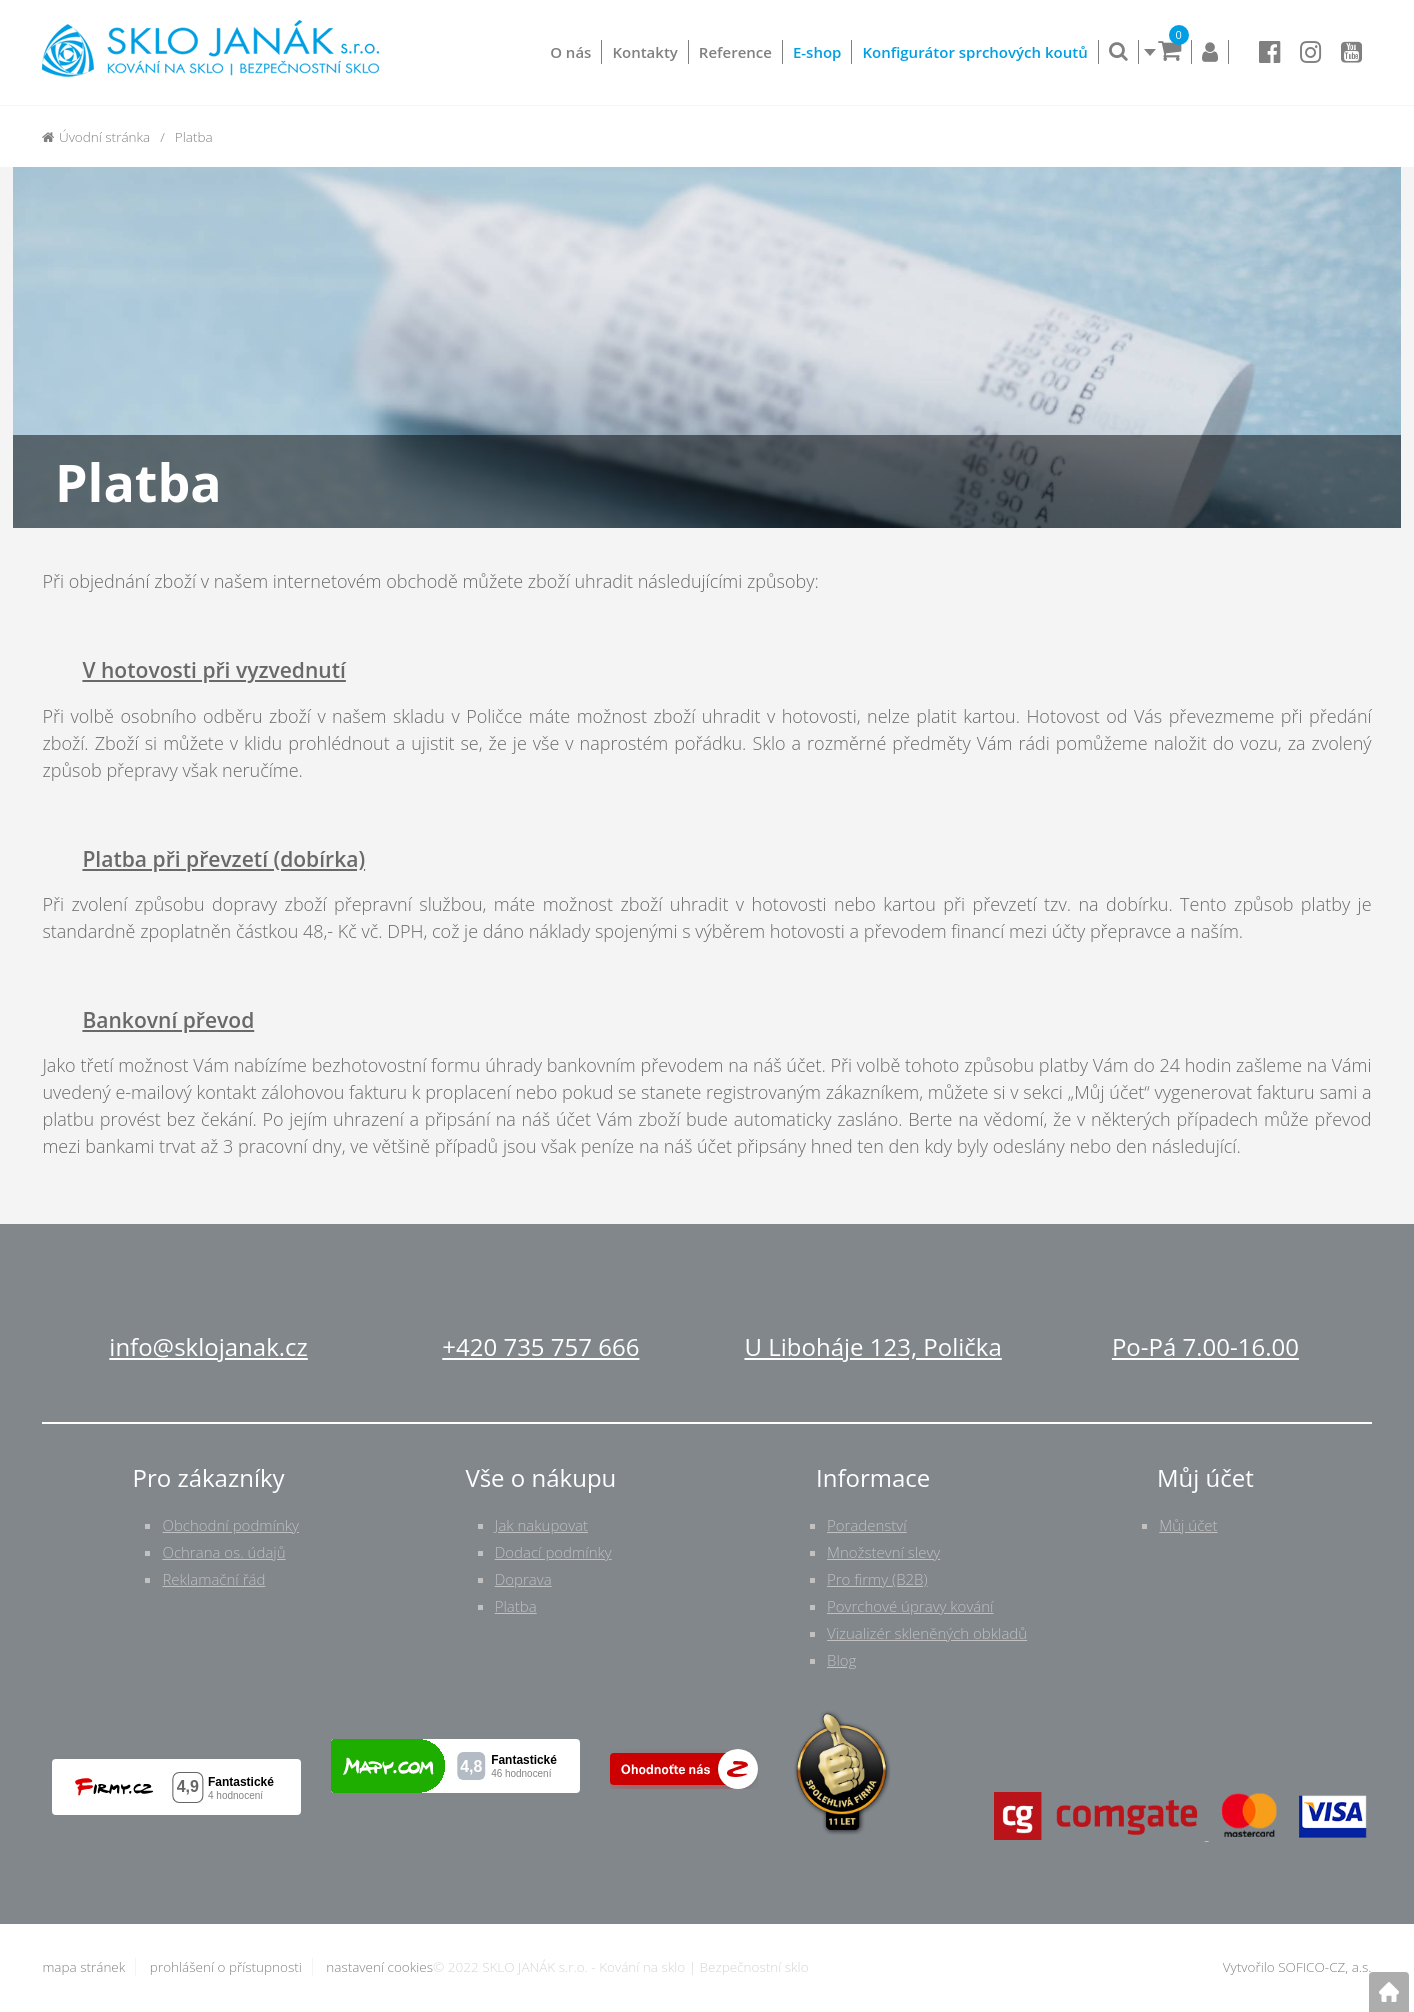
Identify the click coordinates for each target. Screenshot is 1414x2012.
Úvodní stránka (96, 137)
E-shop (817, 52)
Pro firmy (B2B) (877, 1579)
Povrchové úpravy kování (910, 1606)
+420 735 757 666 (540, 1346)
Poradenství (867, 1525)
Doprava (523, 1579)
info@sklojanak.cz (208, 1346)
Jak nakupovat (541, 1525)
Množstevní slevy (883, 1552)
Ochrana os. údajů (223, 1552)
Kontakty (644, 52)
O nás (570, 52)
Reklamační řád (213, 1579)
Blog (841, 1660)
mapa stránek (83, 1967)
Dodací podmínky (553, 1552)
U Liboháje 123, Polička (872, 1346)
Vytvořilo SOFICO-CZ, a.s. (1297, 1967)
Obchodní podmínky (230, 1525)
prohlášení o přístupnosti (226, 1967)
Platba (516, 1606)
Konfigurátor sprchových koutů (974, 52)
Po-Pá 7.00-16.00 (1205, 1346)
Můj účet (1188, 1525)
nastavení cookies (379, 1967)
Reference (735, 52)
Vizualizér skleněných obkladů (927, 1633)
